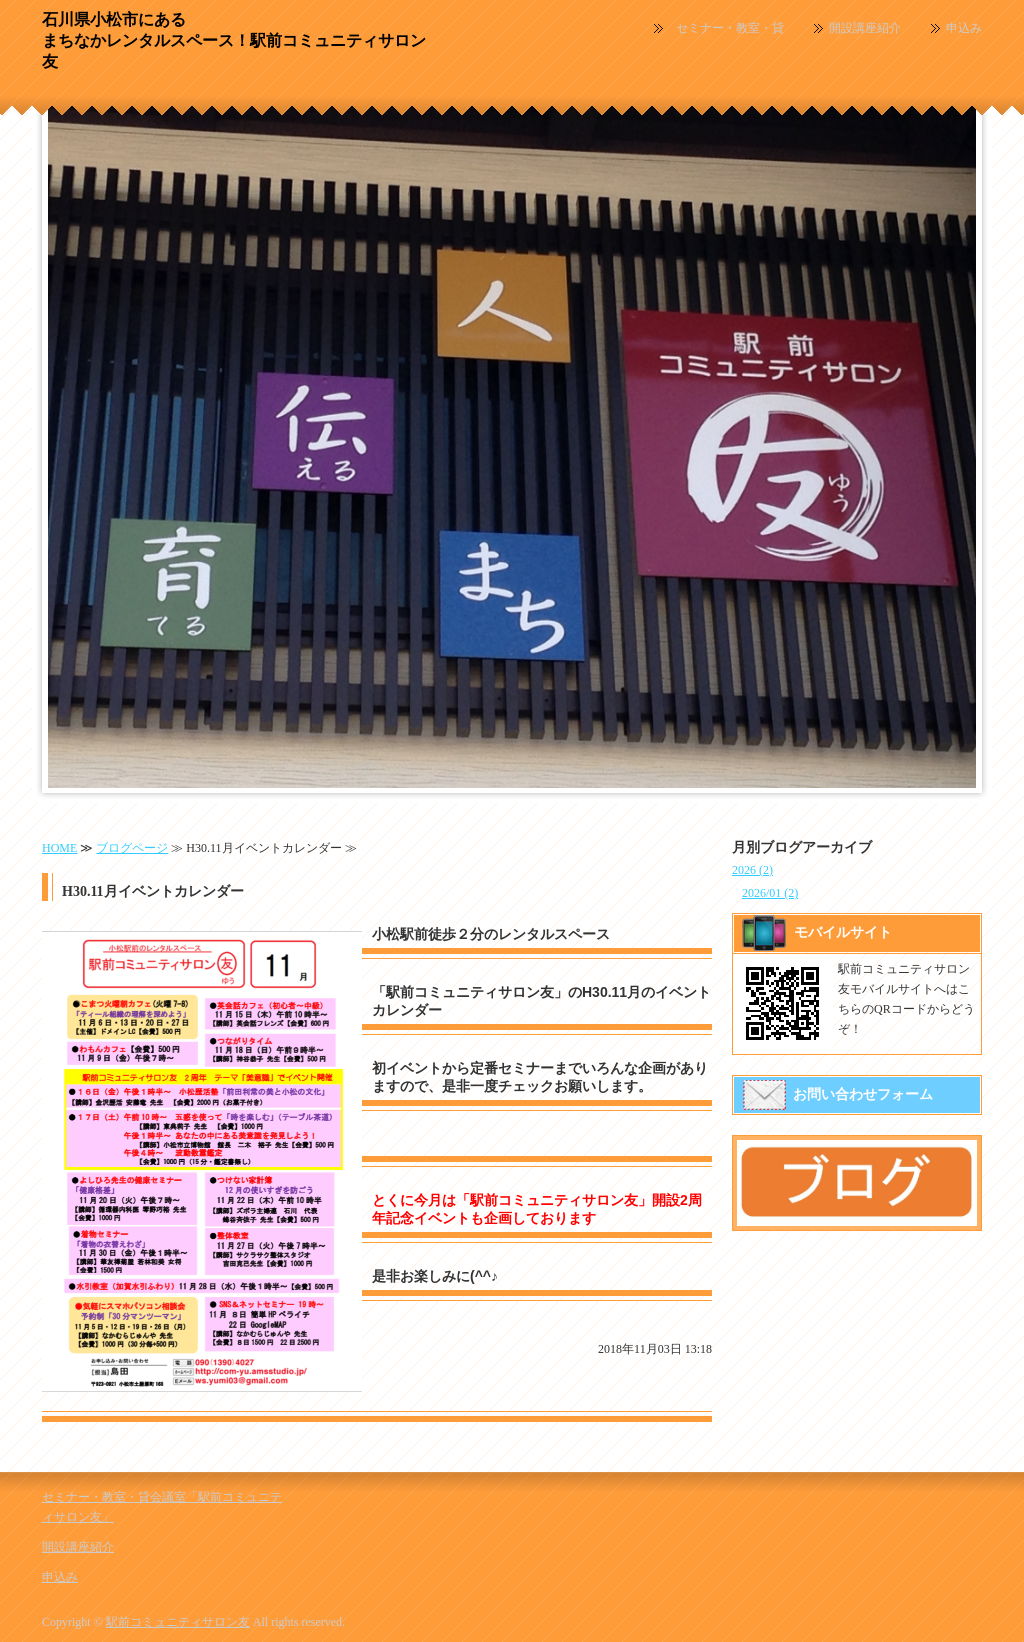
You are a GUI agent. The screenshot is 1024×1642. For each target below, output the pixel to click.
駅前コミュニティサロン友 (178, 1622)
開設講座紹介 (865, 28)
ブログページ (132, 848)
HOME (59, 848)
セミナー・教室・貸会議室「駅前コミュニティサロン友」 (730, 28)
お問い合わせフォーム (863, 1094)
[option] (512, 439)
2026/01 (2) (770, 893)
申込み (964, 28)
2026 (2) (752, 870)
